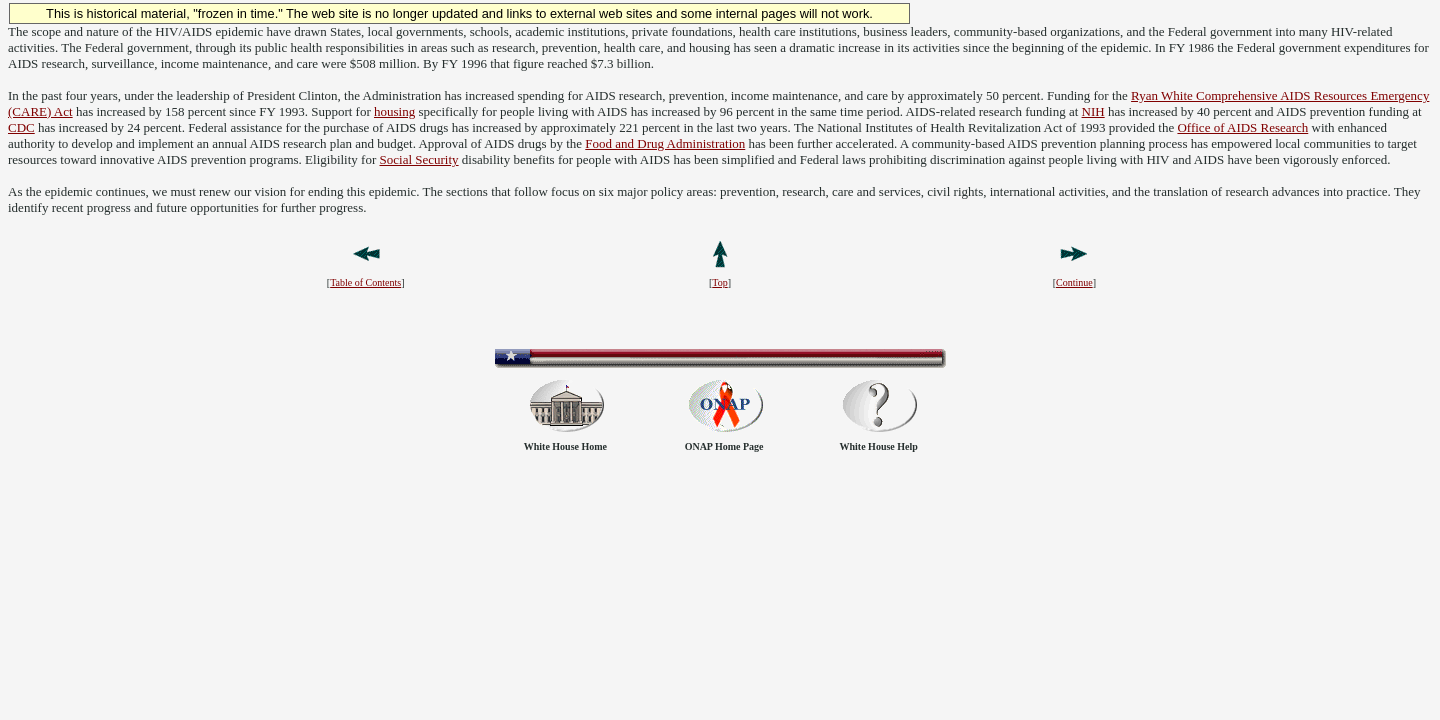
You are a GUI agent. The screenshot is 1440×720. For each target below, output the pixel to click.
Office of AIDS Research (1242, 127)
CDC (21, 127)
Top (719, 282)
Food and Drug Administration (665, 143)
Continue (1074, 282)
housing (394, 111)
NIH (1093, 111)
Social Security (419, 159)
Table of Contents (365, 282)
